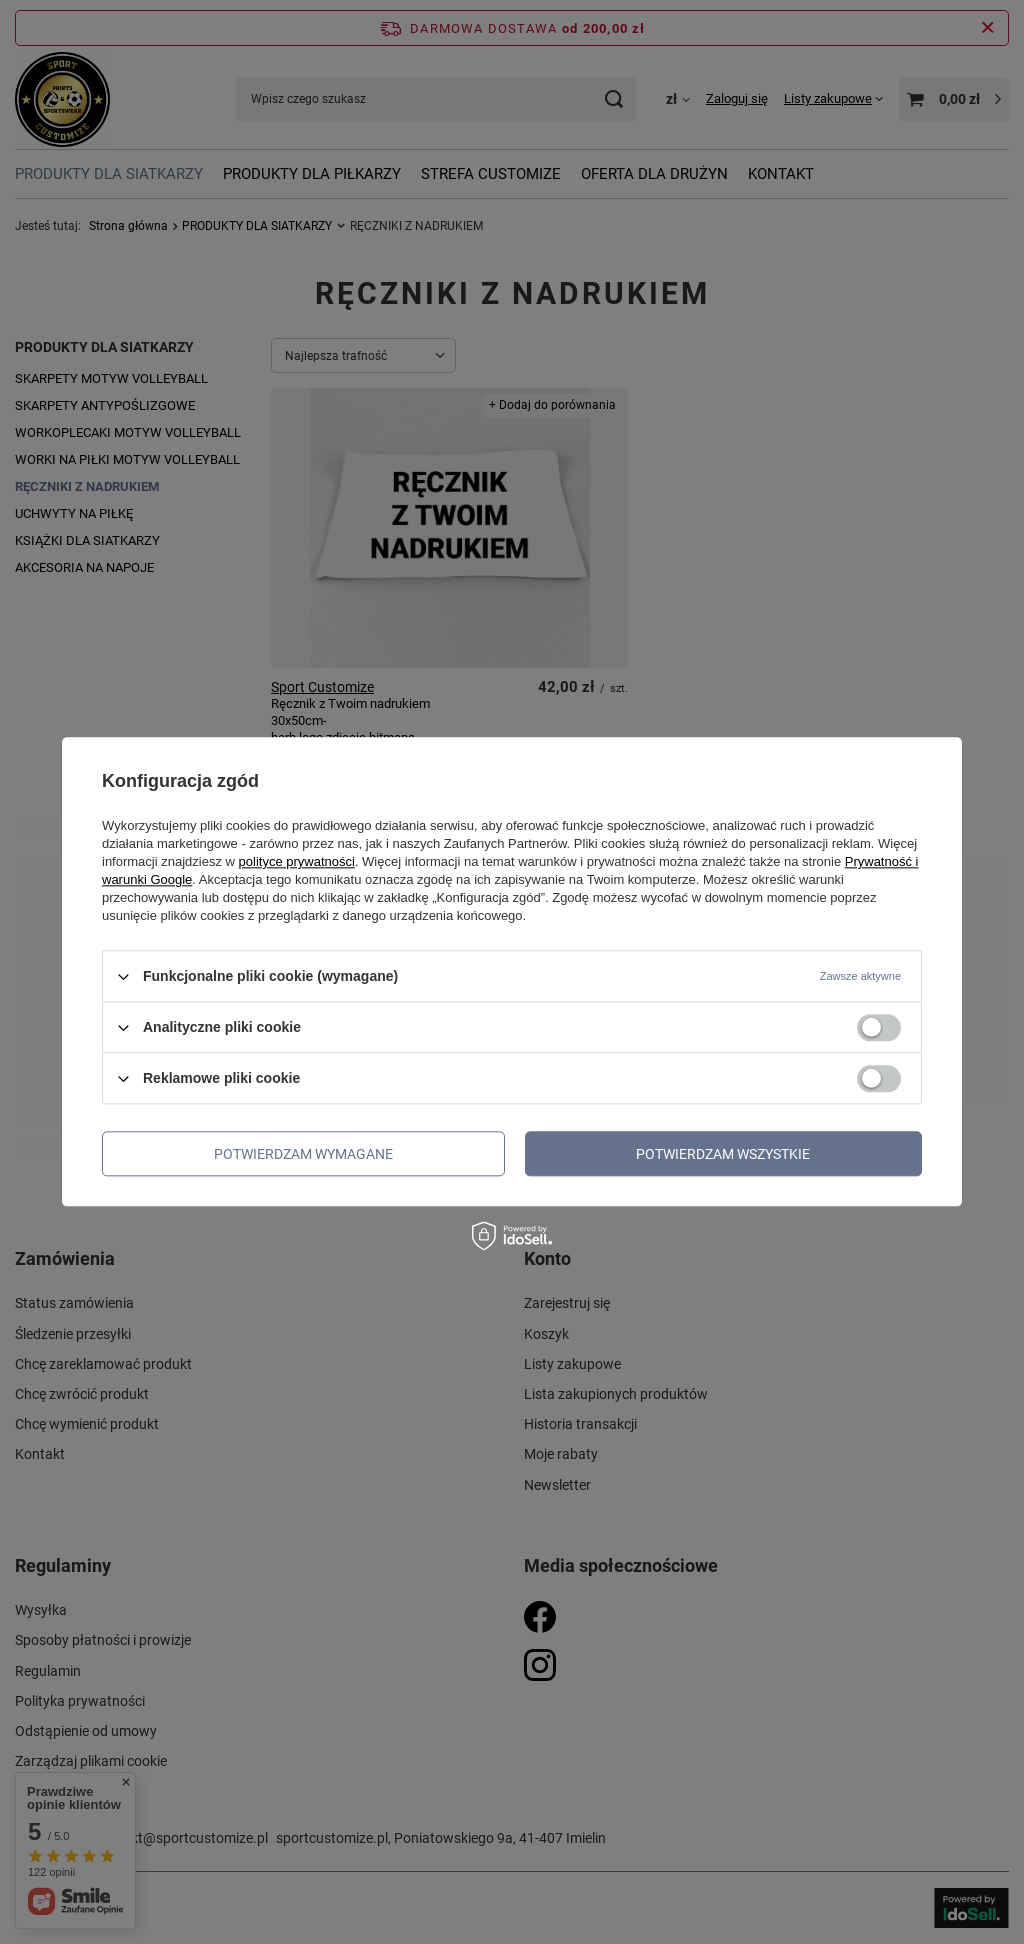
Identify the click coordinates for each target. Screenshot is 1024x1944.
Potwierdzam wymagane (303, 1154)
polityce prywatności (297, 861)
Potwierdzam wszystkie (723, 1154)
